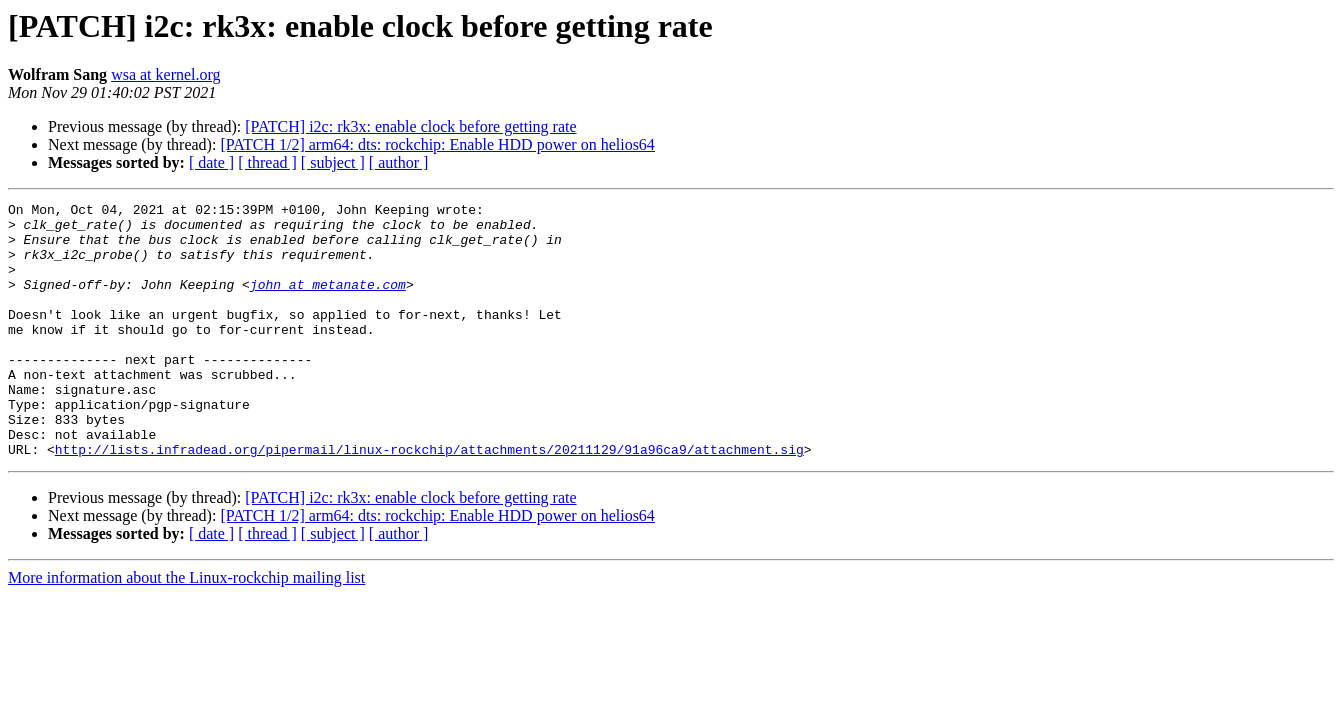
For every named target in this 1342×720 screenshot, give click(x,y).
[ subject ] (333, 162)
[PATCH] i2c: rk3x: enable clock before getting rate (410, 126)
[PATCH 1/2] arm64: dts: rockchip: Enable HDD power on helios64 (437, 144)
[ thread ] (267, 162)
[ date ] (211, 162)
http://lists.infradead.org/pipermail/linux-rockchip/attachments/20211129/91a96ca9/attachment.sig (429, 500)
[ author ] (399, 162)
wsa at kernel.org (165, 74)
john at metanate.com (328, 302)
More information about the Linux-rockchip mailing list (186, 628)
